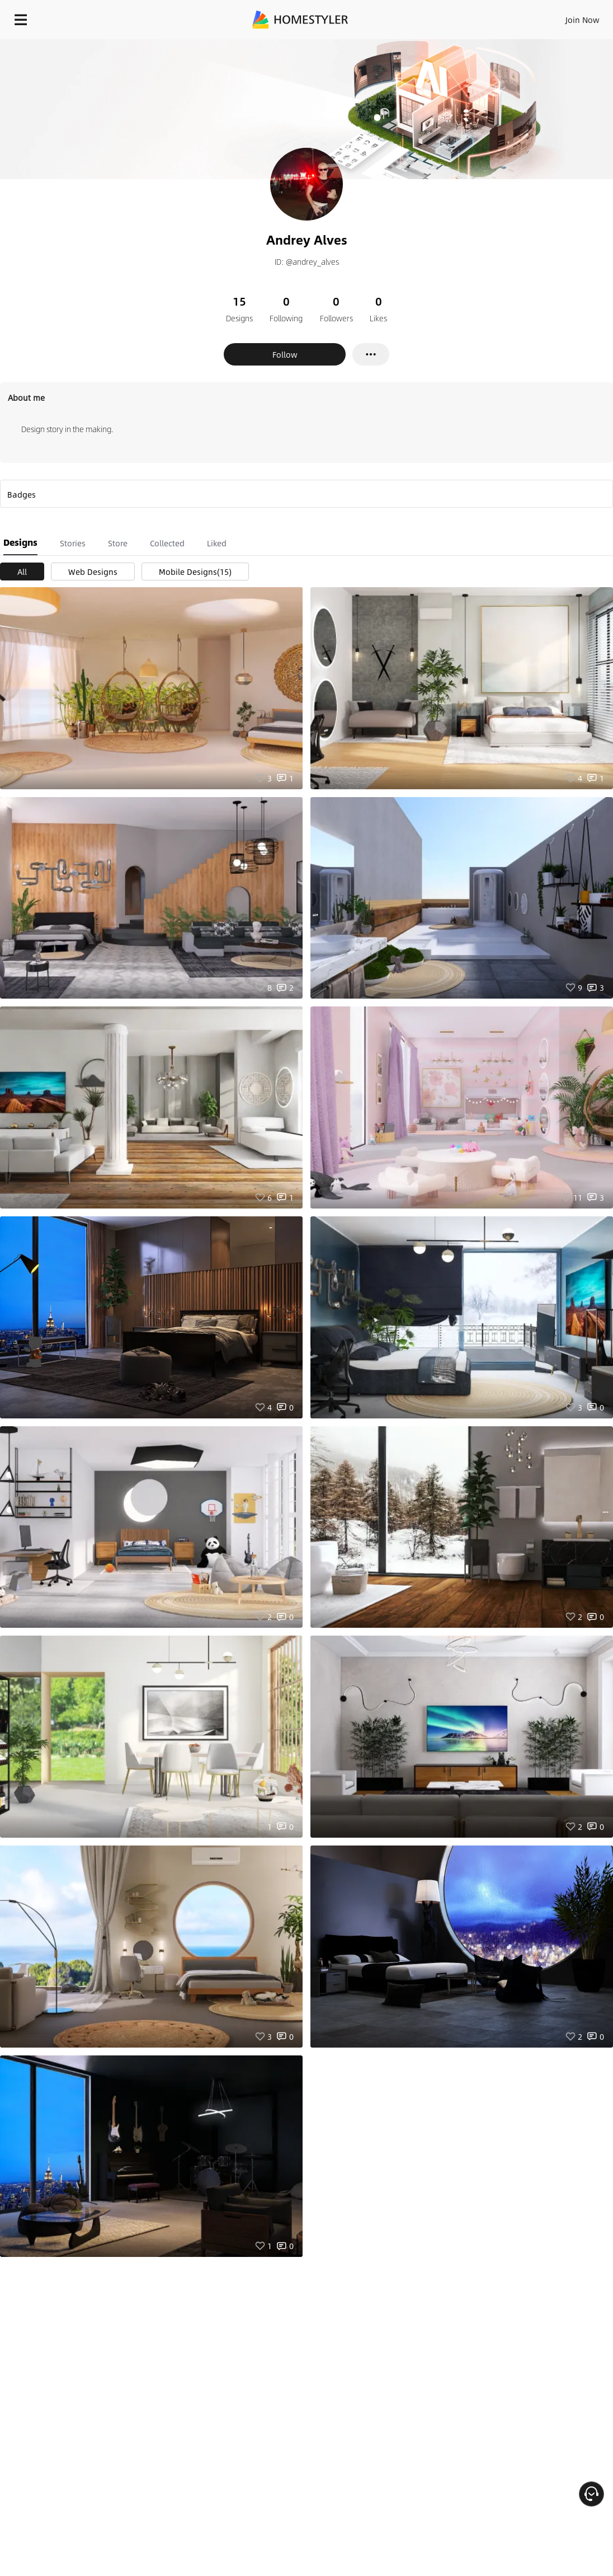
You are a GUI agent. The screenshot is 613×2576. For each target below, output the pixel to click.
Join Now (582, 19)
